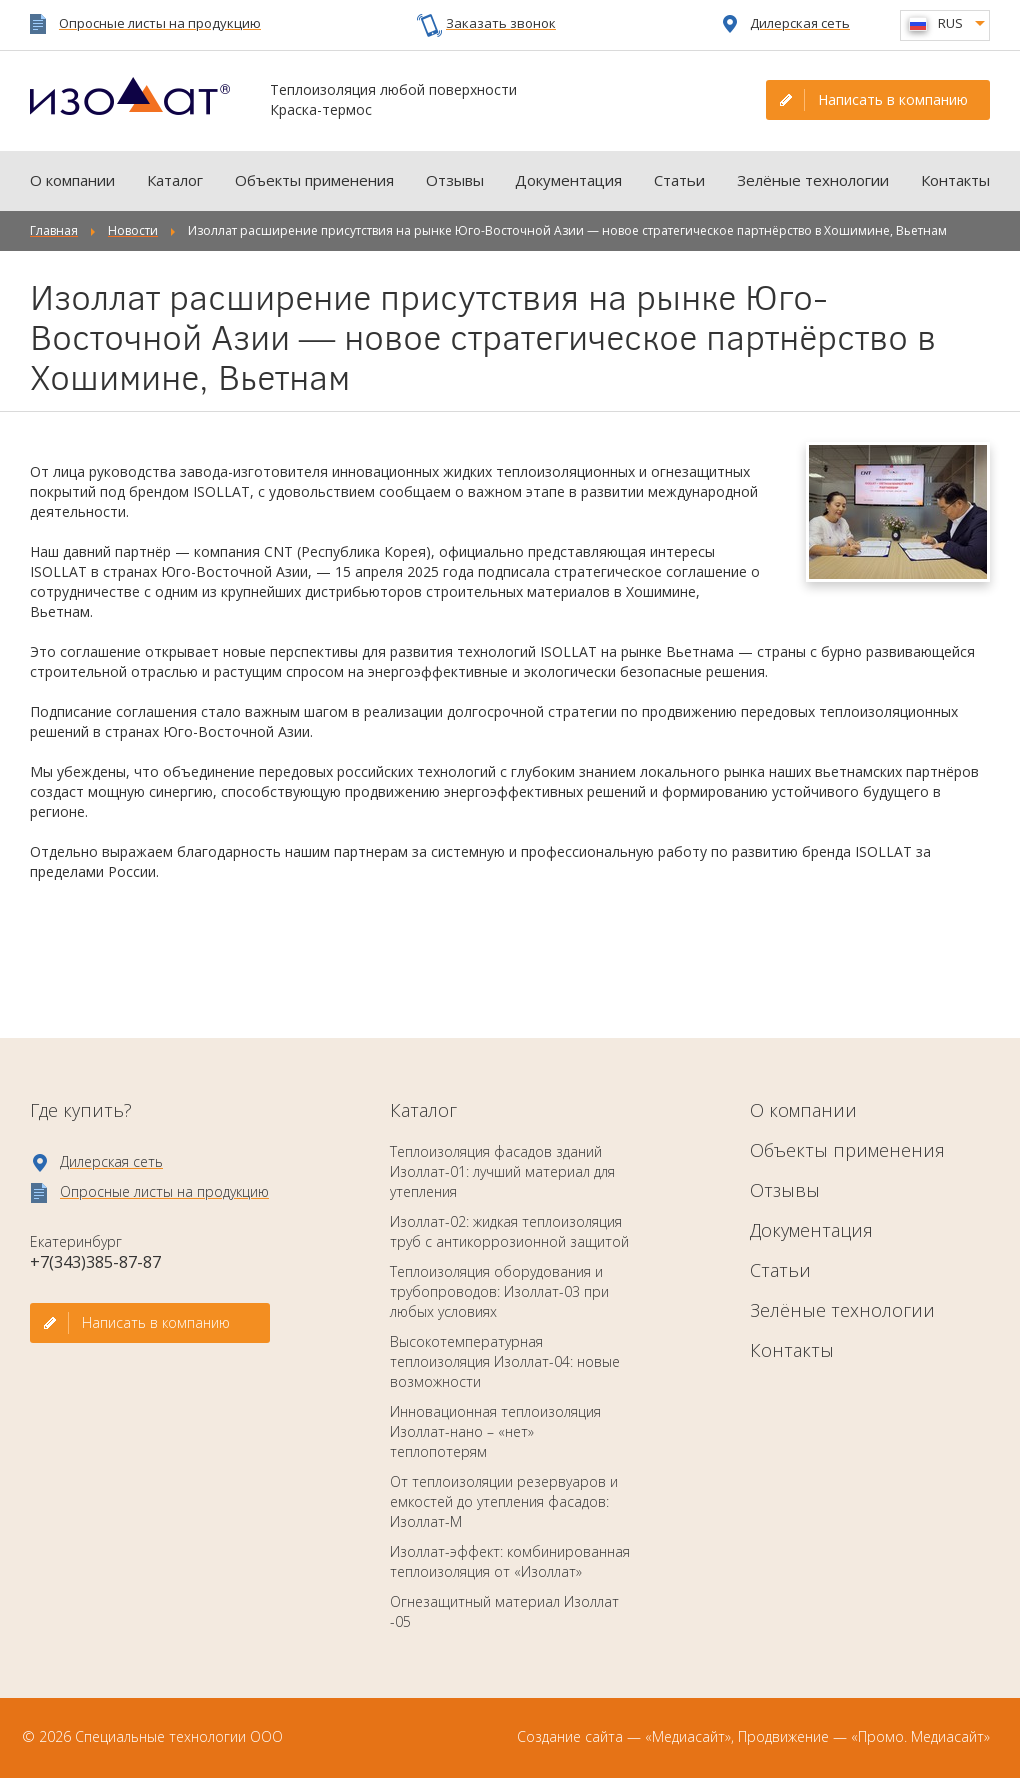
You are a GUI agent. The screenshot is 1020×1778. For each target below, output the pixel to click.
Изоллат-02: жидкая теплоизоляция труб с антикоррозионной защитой (509, 1231)
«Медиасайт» (688, 1736)
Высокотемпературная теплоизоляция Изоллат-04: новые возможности (505, 1361)
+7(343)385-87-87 (95, 1262)
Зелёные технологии (813, 180)
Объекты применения (314, 180)
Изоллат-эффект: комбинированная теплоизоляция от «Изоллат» (510, 1561)
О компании (72, 180)
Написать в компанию (893, 99)
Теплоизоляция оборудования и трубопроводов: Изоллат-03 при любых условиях (499, 1291)
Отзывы (455, 180)
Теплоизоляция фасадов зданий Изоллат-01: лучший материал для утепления (502, 1171)
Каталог (175, 180)
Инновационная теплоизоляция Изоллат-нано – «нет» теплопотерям (495, 1431)
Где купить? (81, 1110)
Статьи (679, 180)
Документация (568, 180)
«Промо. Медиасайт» (920, 1736)
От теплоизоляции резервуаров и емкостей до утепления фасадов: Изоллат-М (504, 1501)
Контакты (955, 180)
